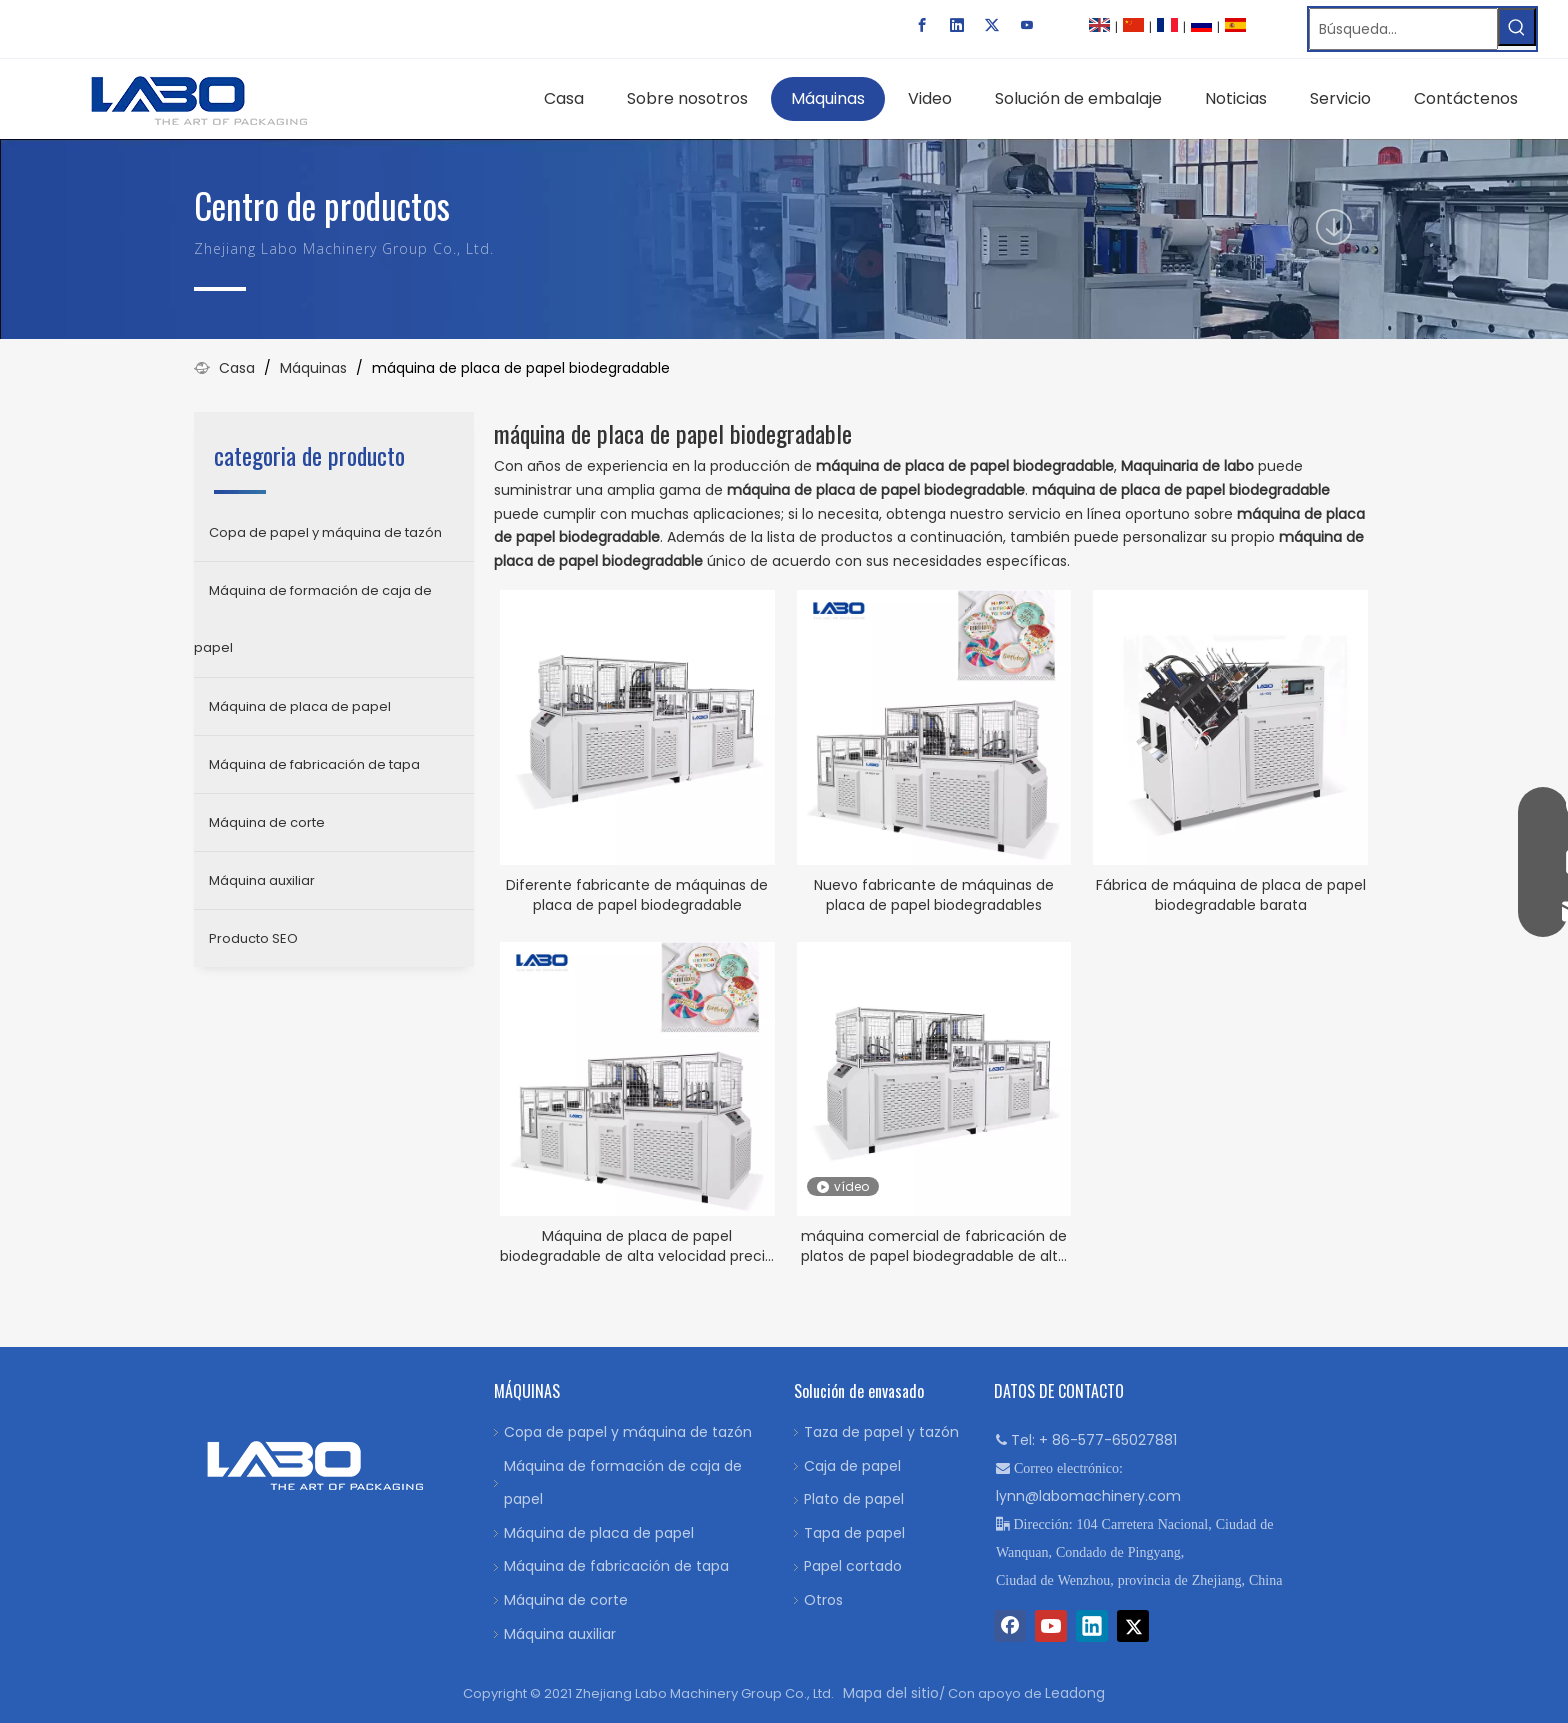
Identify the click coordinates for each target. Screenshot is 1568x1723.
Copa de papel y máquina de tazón (325, 532)
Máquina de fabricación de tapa (314, 764)
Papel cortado (853, 1566)
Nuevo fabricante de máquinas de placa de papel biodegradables (934, 895)
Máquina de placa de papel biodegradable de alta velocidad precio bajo (637, 1246)
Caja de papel (852, 1466)
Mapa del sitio (891, 1693)
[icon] (1334, 227)
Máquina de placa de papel (300, 706)
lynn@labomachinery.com (1088, 1496)
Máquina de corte (267, 822)
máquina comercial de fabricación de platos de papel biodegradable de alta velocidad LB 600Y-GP (934, 1246)
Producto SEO (253, 938)
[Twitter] (992, 25)
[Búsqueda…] (1403, 29)
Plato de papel (854, 1499)
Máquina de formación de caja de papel (313, 619)
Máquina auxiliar (262, 880)
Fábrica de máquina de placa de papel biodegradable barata (1231, 895)
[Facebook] (922, 25)
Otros (823, 1600)
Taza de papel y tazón (881, 1432)
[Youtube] (1027, 25)
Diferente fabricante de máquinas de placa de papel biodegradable (637, 895)
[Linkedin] (957, 25)
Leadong (1075, 1693)
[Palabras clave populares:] (1517, 27)
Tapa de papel (854, 1533)
